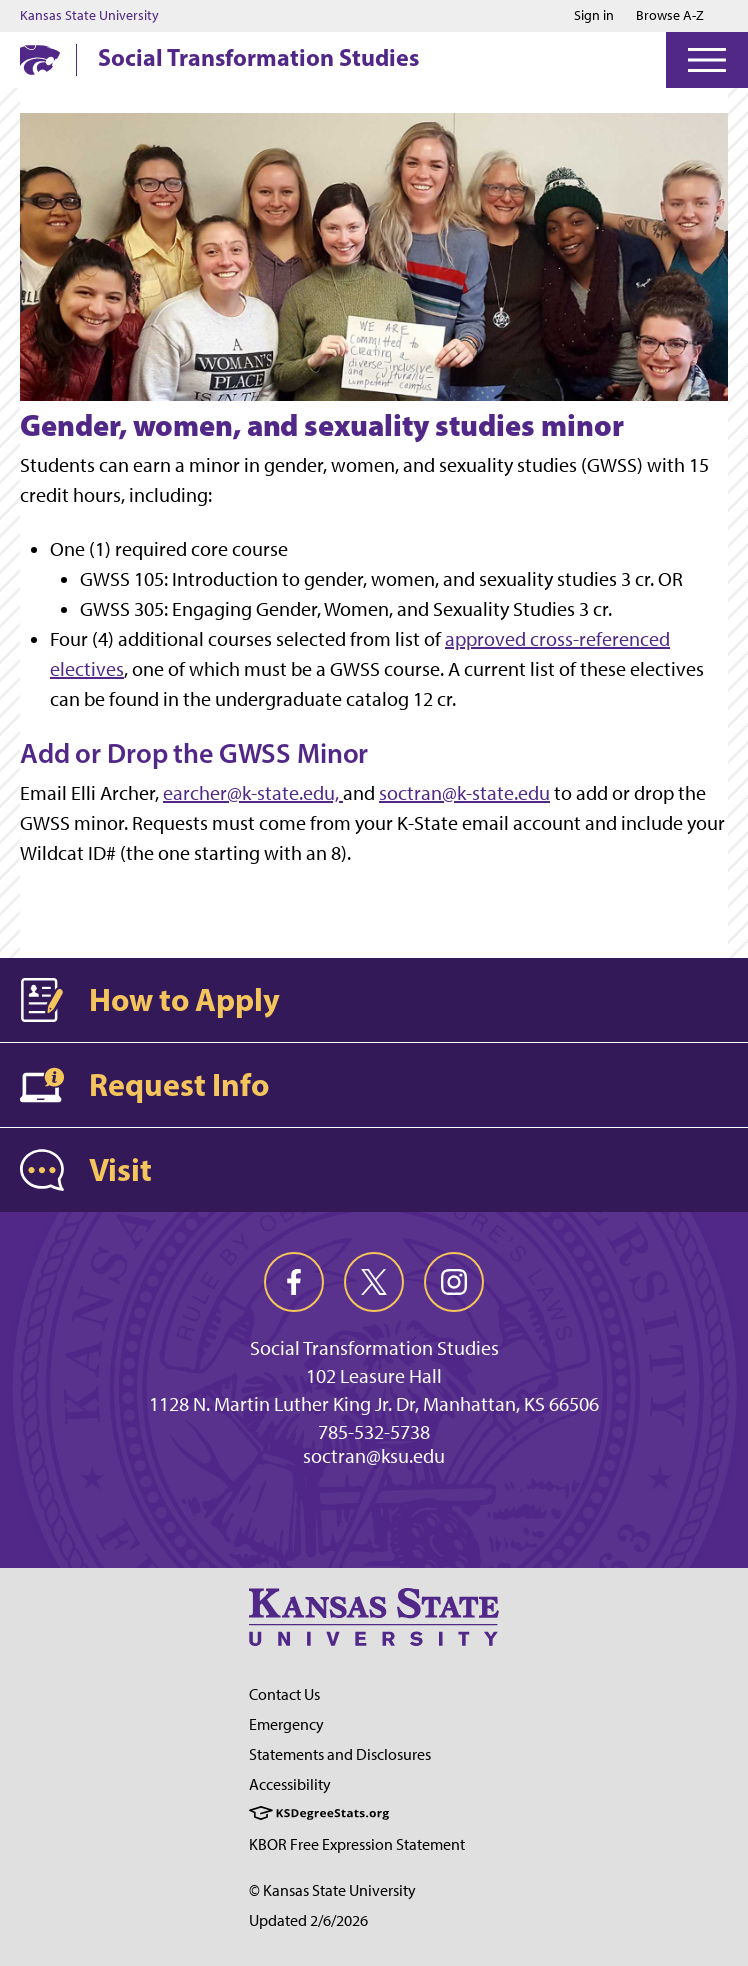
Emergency (286, 1724)
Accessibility (290, 1784)
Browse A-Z (670, 15)
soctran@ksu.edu (374, 1456)
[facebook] (294, 1282)
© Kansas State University (332, 1890)
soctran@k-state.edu (464, 793)
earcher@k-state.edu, (253, 793)
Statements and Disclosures (340, 1754)
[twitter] (374, 1282)
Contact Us (284, 1694)
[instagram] (454, 1282)
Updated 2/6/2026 (308, 1920)
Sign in (594, 16)
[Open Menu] (707, 60)
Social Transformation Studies (258, 57)
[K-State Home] (40, 59)
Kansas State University (89, 16)
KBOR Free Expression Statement (357, 1844)
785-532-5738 (374, 1432)
